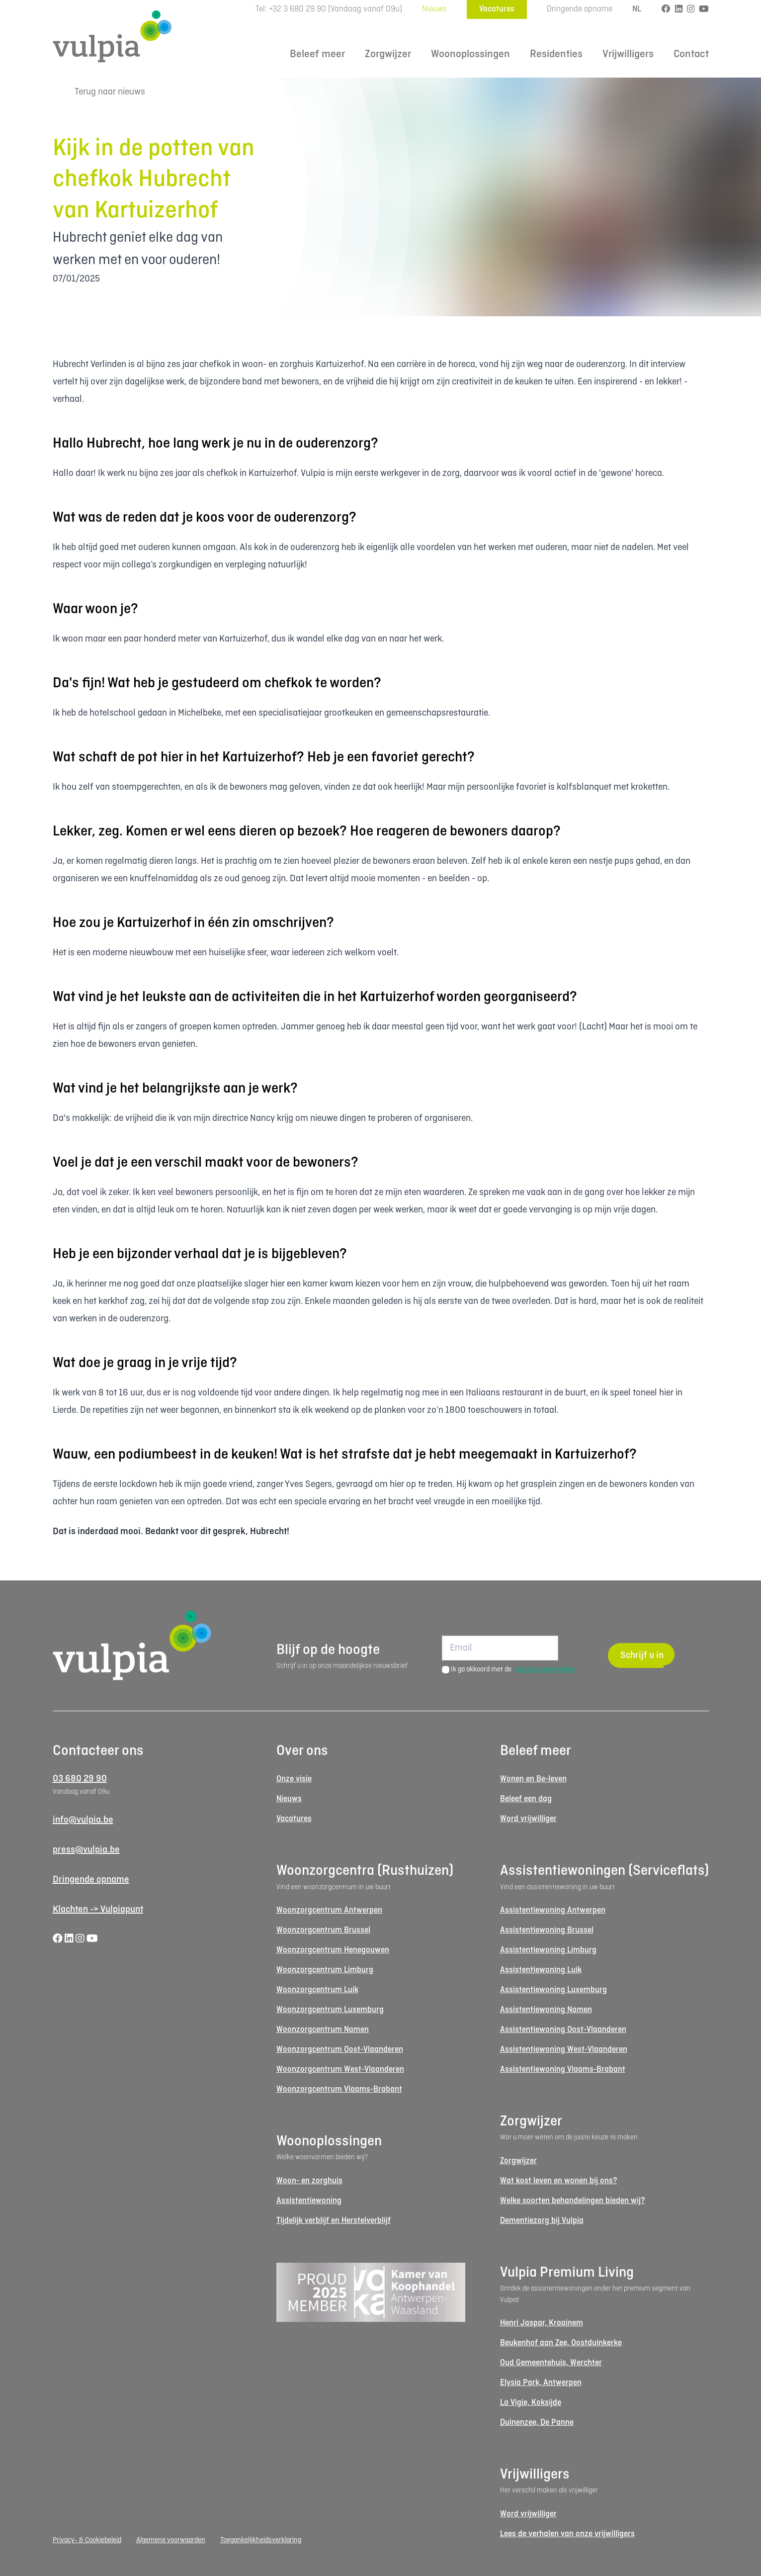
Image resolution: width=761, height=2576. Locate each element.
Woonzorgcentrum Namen (322, 2029)
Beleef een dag (526, 1799)
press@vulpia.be (86, 1850)
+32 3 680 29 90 (297, 9)
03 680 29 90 (80, 1779)
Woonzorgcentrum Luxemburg (330, 2010)
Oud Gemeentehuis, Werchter (551, 2363)
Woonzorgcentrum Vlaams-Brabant (339, 2089)
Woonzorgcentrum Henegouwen (332, 1950)
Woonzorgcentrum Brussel (323, 1930)
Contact (691, 54)
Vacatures (496, 9)
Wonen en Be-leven (533, 1779)
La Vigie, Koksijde (530, 2402)
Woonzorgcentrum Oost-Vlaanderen (339, 2049)
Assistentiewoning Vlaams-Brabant (562, 2069)
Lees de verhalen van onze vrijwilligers (567, 2534)
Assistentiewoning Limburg (548, 1950)
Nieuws (434, 9)
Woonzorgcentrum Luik (317, 1990)
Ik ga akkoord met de (513, 1669)
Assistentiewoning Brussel (546, 1930)
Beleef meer (317, 54)
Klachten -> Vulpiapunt (98, 1910)
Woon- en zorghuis (309, 2181)
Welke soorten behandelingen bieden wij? (572, 2201)
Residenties (556, 54)
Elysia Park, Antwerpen (541, 2383)
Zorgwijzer (388, 54)
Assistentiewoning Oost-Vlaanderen (563, 2029)
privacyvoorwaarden (545, 1669)
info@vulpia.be (83, 1820)
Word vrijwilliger (528, 1819)
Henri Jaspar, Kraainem (541, 2323)
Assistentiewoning (308, 2201)
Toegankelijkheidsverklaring (260, 2540)
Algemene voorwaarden (170, 2540)
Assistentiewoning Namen (546, 2010)
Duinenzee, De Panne (537, 2422)
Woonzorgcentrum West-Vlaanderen (340, 2069)
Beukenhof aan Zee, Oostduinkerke (561, 2343)
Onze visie (294, 1779)
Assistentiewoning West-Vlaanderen (563, 2049)
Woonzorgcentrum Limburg (324, 1970)
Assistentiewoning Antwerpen (552, 1910)
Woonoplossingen (470, 54)
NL (637, 9)
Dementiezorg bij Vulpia (542, 2220)
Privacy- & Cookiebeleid (87, 2540)
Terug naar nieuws (99, 92)
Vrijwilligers (628, 54)
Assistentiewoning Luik (541, 1970)
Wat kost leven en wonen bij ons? (558, 2181)
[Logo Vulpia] (112, 36)
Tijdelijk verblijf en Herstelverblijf (333, 2220)
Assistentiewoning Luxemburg (553, 1990)
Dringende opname (579, 9)
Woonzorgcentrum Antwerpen (329, 1910)
